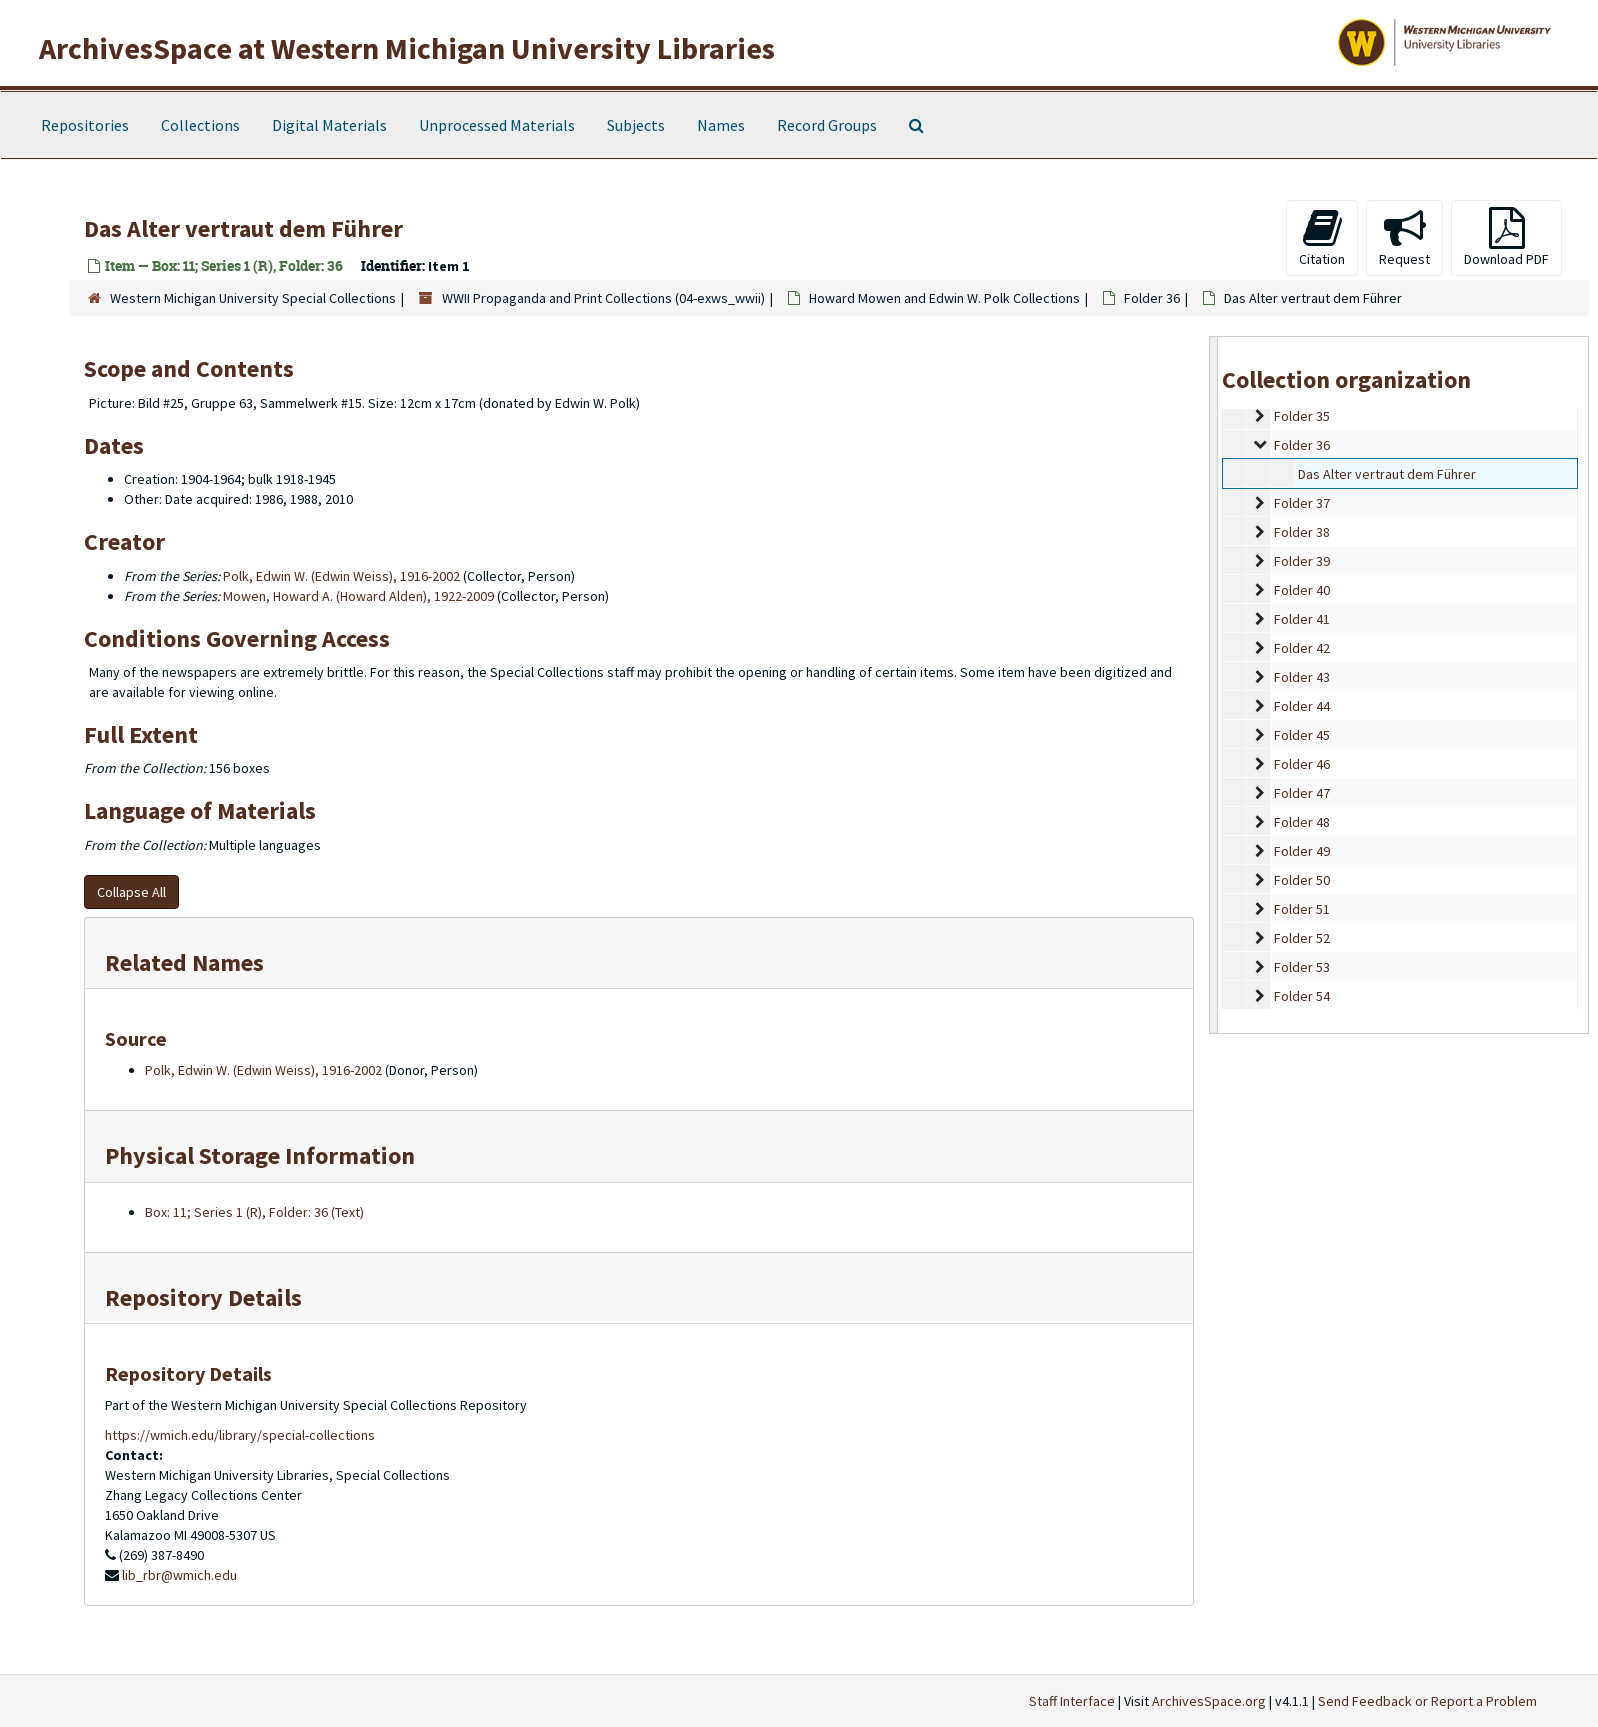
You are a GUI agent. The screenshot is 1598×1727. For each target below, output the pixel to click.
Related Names (184, 962)
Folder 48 (1302, 822)
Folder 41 (1302, 619)
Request (1404, 237)
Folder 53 (1302, 967)
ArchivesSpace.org (1209, 1701)
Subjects (636, 125)
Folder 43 (1302, 677)
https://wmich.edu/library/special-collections (240, 1435)
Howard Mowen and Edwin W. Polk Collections (944, 298)
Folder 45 (1302, 735)
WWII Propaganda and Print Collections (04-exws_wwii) (603, 298)
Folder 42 (1302, 648)
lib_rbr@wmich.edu (179, 1575)
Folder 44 (1302, 706)
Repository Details (203, 1297)
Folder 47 (1302, 793)
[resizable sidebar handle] (1214, 684)
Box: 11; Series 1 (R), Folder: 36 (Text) (254, 1212)
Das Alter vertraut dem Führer (1387, 474)
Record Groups (827, 125)
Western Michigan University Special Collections (253, 298)
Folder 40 (1302, 590)
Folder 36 (1152, 298)
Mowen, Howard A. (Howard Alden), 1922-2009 (358, 596)
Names (721, 125)
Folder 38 (1302, 532)
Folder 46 (1302, 764)
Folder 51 (1302, 909)
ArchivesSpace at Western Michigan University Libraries (407, 48)
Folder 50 (1302, 880)
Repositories (85, 125)
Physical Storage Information (260, 1155)
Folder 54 (1302, 996)
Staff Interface (1072, 1701)
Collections (200, 125)
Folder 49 (1302, 851)
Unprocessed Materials (497, 125)
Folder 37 (1302, 503)
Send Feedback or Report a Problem (1427, 1701)
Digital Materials (329, 125)
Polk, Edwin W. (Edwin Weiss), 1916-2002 (341, 576)
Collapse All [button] (131, 892)
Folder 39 (1302, 561)
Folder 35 (1302, 416)
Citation (1322, 237)
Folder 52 (1302, 938)
